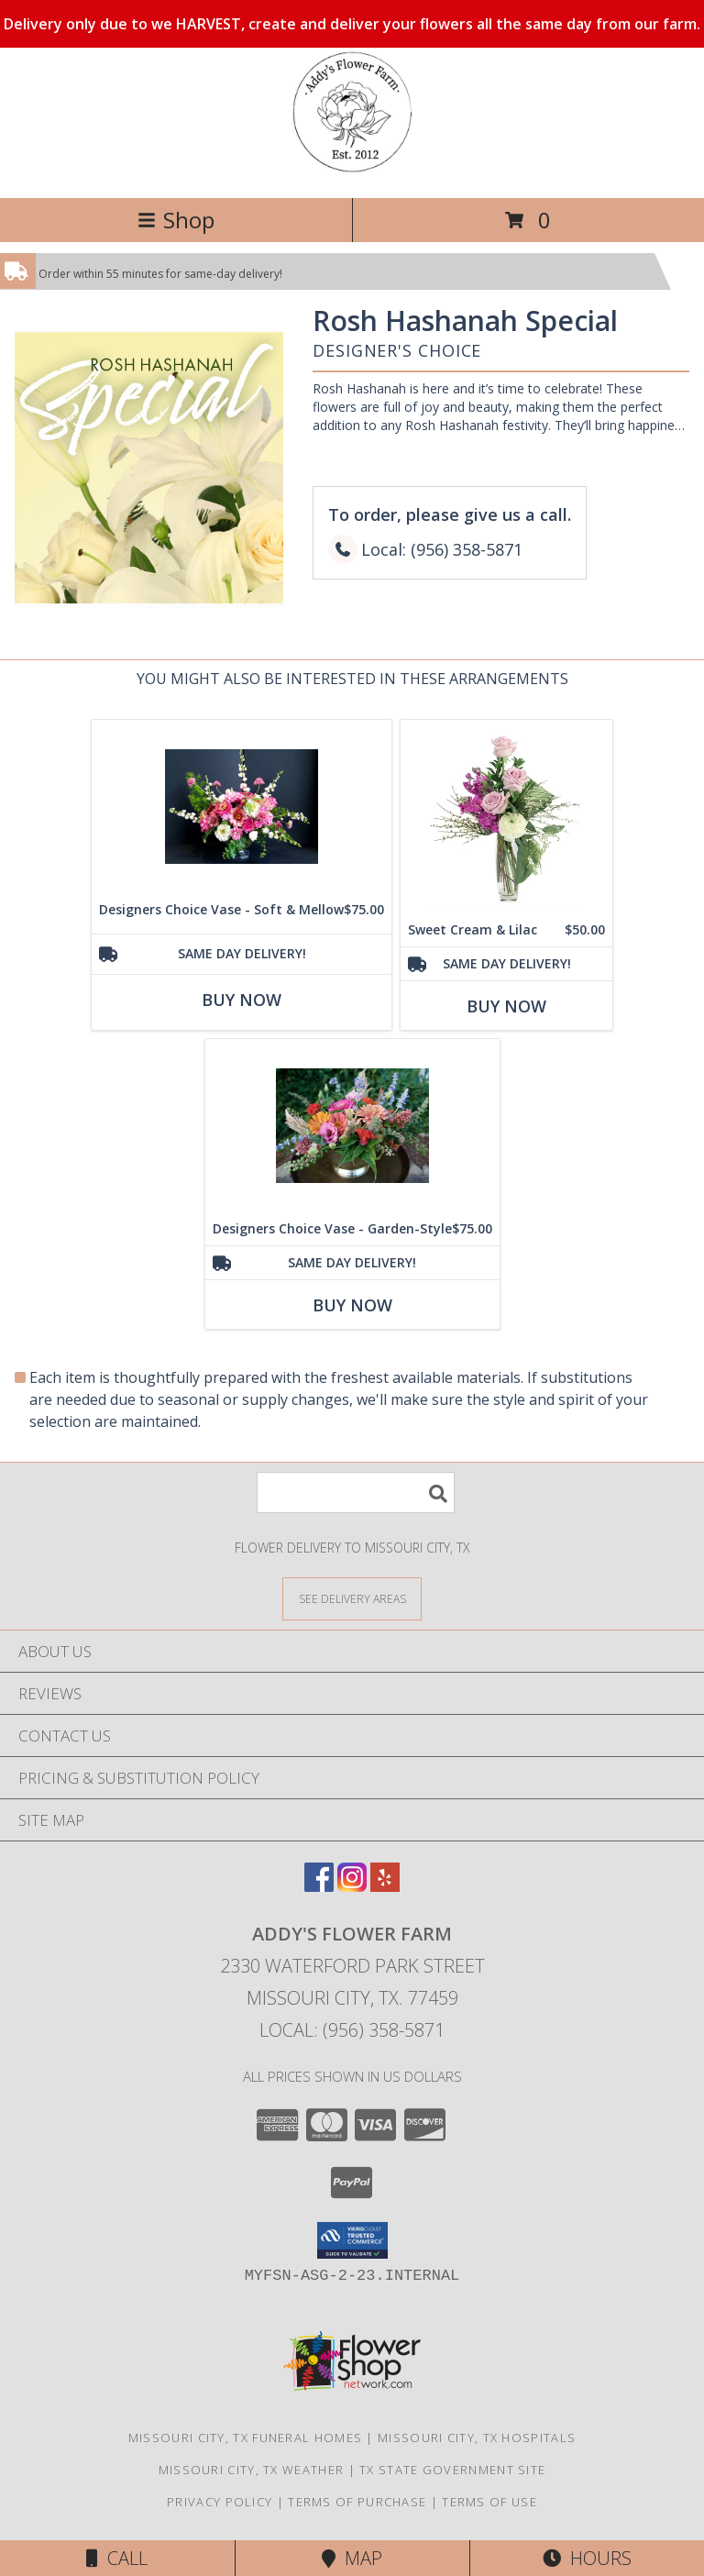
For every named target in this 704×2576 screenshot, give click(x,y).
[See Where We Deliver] (352, 1598)
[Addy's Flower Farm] (352, 171)
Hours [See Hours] (587, 2558)
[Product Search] (356, 1492)
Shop (176, 220)
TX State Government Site (452, 2469)
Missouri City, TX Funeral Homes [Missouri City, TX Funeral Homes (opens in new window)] (245, 2437)
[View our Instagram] (352, 1885)
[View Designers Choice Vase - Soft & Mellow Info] (241, 806)
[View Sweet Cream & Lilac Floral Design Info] (506, 816)
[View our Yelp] (385, 1885)
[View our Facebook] (319, 1885)
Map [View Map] (352, 2558)
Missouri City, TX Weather (252, 2469)
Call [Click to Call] (117, 2558)
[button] (352, 2240)
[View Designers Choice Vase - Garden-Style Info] (352, 1125)
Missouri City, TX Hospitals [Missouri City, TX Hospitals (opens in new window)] (477, 2437)
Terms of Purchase (357, 2501)
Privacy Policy (219, 2501)
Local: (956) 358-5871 (352, 2030)
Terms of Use (489, 2501)
